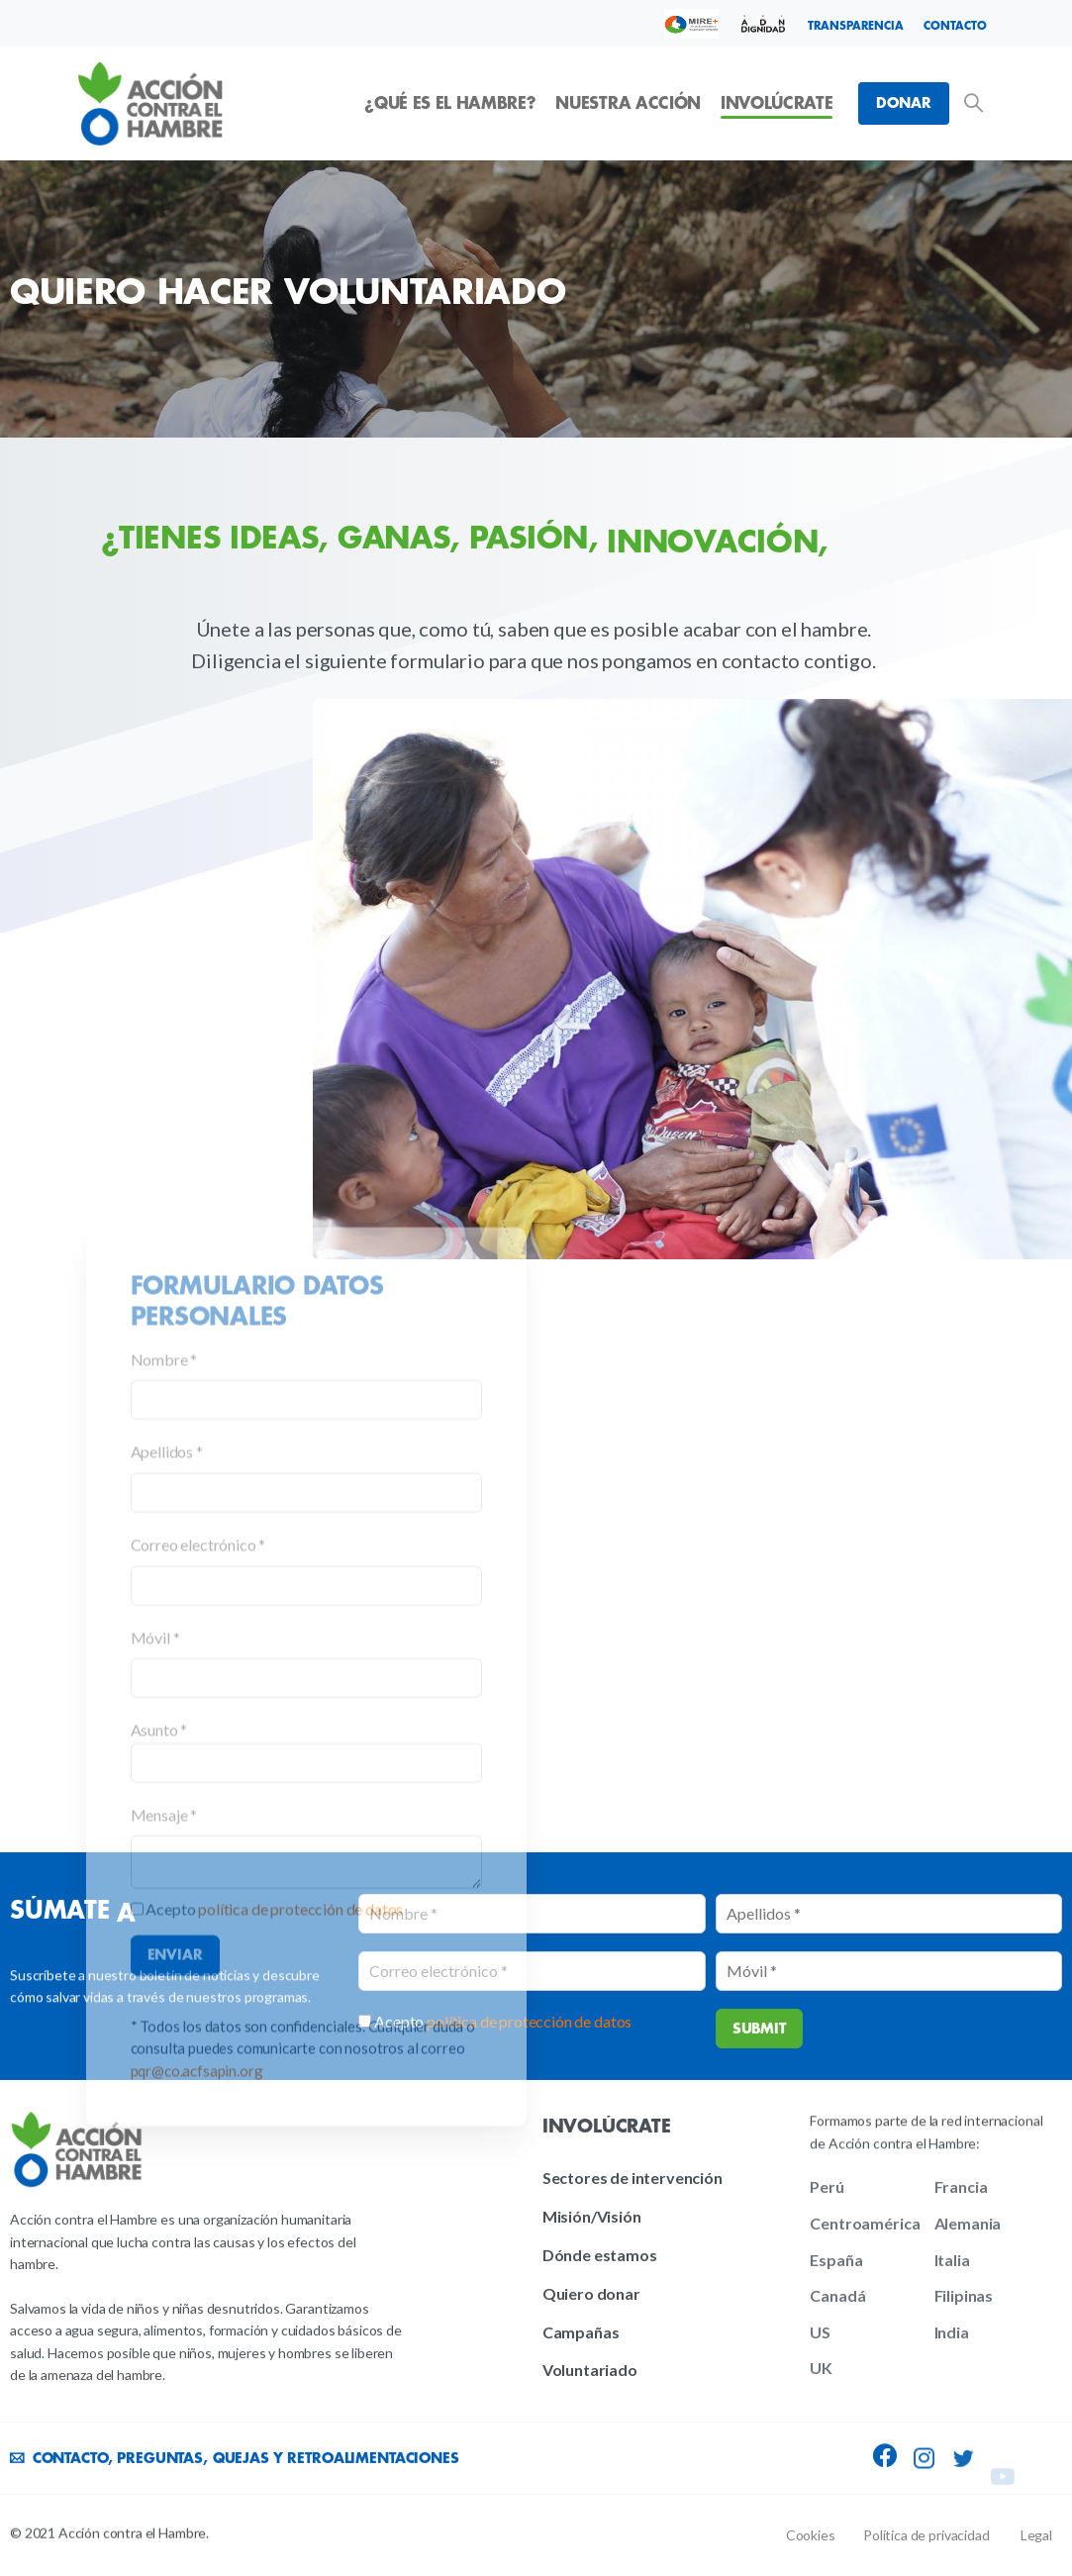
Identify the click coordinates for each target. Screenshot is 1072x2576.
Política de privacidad (926, 2534)
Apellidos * (167, 1835)
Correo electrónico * (198, 1927)
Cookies (810, 2534)
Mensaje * (164, 2197)
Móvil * (155, 2020)
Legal (1036, 2534)
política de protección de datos (300, 2292)
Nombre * (164, 1742)
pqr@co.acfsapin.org (197, 2453)
